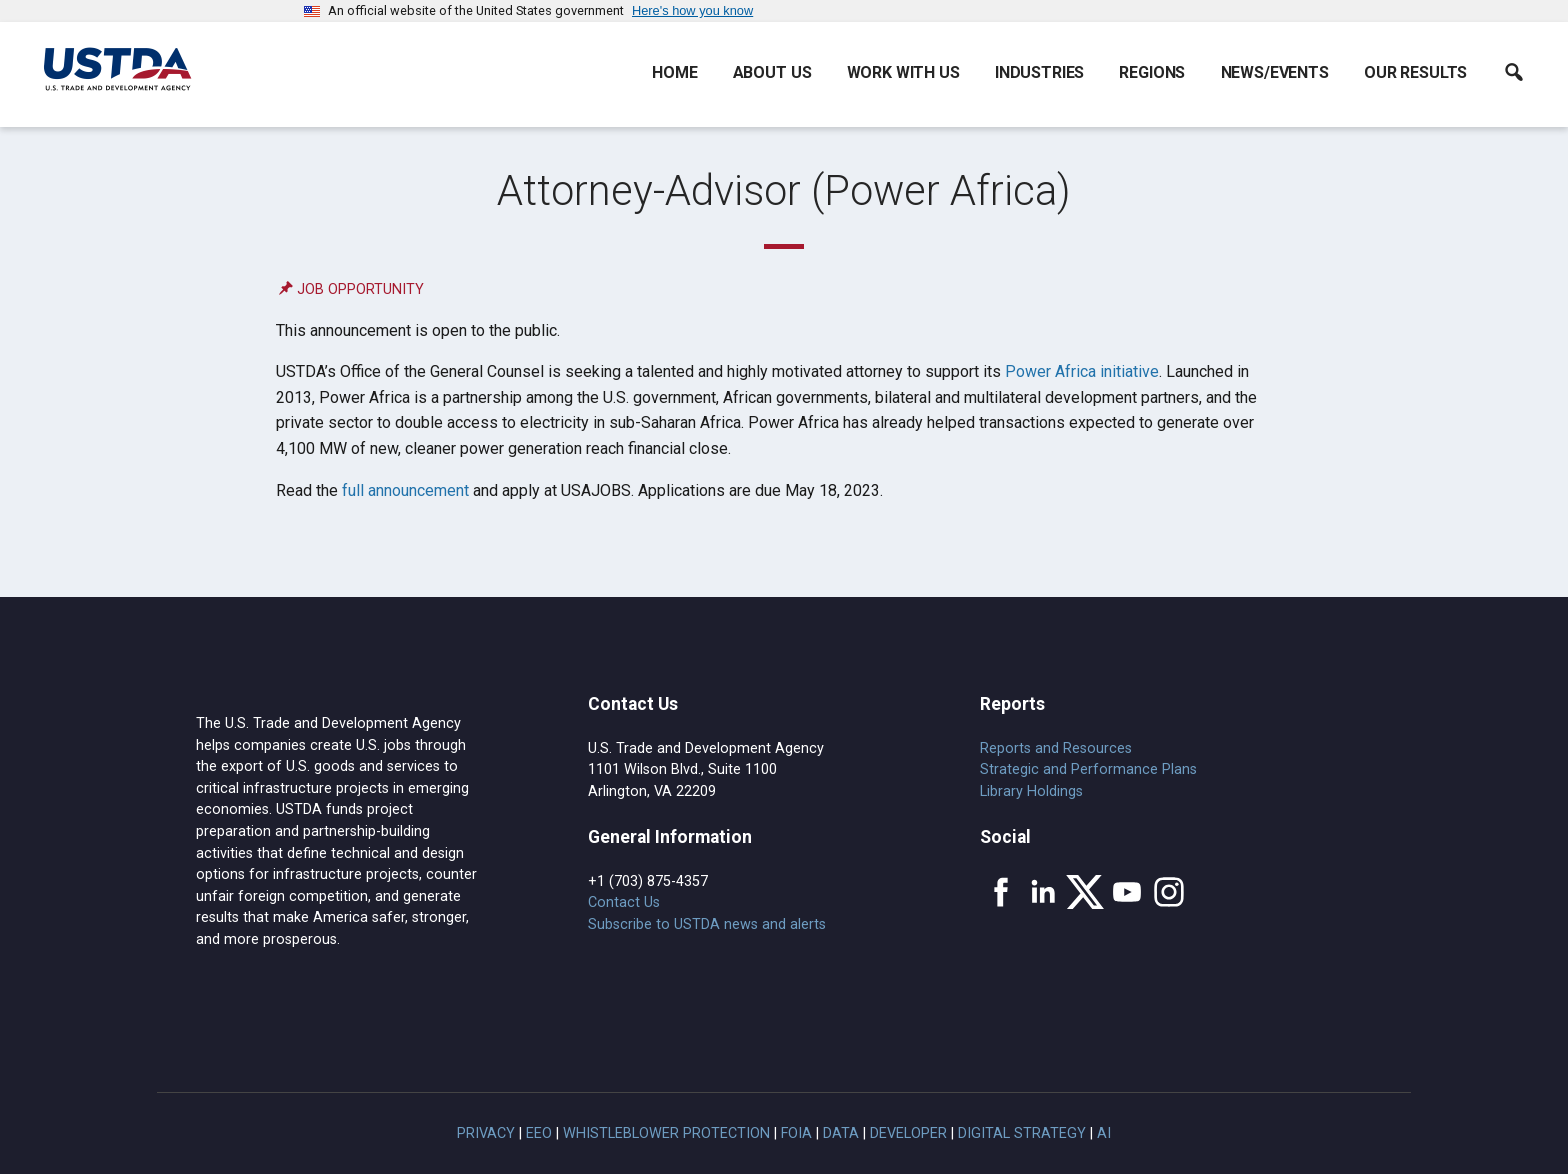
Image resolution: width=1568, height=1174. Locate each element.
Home (674, 72)
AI (1104, 1133)
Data (841, 1133)
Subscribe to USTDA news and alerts (707, 924)
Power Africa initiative (1082, 371)
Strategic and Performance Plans (1088, 769)
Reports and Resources (1056, 748)
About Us (772, 72)
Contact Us (624, 902)
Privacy (486, 1133)
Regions (1152, 72)
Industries (1039, 72)
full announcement (405, 490)
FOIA (796, 1133)
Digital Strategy (1022, 1133)
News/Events (1275, 72)
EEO (539, 1133)
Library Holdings (1031, 791)
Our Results (1415, 72)
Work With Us (903, 72)
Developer (908, 1133)
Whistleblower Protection (666, 1133)
